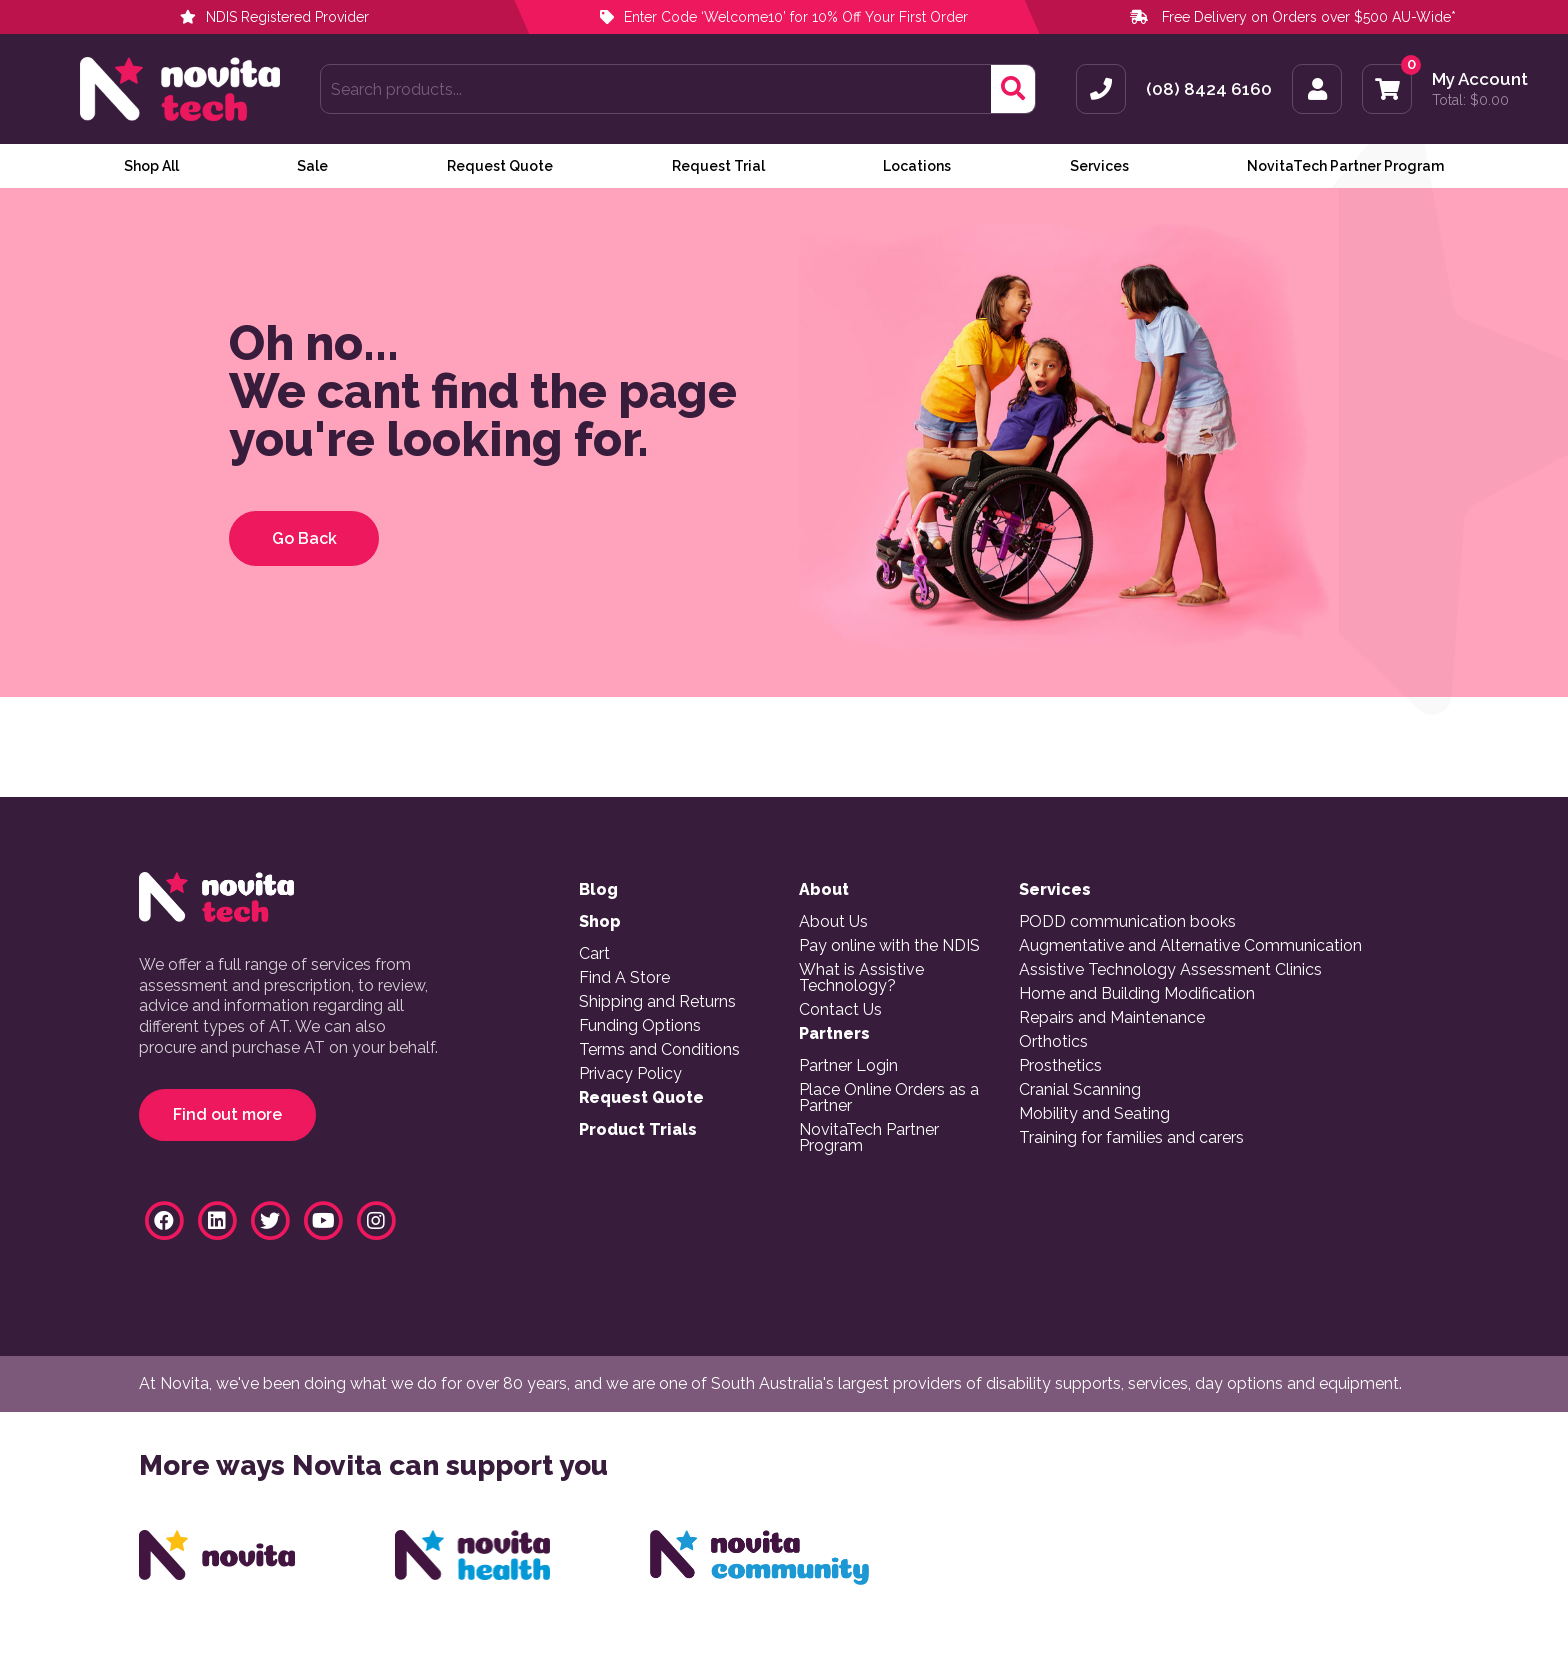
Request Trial (718, 166)
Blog (598, 890)
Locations (917, 166)
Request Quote (500, 166)
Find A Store (624, 978)
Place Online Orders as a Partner (889, 1098)
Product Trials (638, 1130)
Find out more (227, 1114)
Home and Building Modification (1137, 994)
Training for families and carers (1131, 1138)
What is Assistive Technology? (861, 978)
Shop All (151, 166)
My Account (1480, 79)
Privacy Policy (630, 1074)
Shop (600, 922)
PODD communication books (1127, 922)
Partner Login (848, 1066)
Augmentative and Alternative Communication (1190, 946)
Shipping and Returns (657, 1002)
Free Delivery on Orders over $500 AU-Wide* (1309, 17)
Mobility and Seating (1094, 1114)
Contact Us (840, 1010)
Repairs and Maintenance (1112, 1018)
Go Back (304, 538)
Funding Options (640, 1026)
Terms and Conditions (659, 1050)
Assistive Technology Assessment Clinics (1170, 970)
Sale (312, 166)
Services (1099, 166)
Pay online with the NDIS (889, 946)
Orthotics (1053, 1042)
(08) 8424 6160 (1209, 89)
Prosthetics (1060, 1066)
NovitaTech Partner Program (1345, 166)
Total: (1470, 100)
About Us (833, 922)
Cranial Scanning (1080, 1090)
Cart (594, 954)
